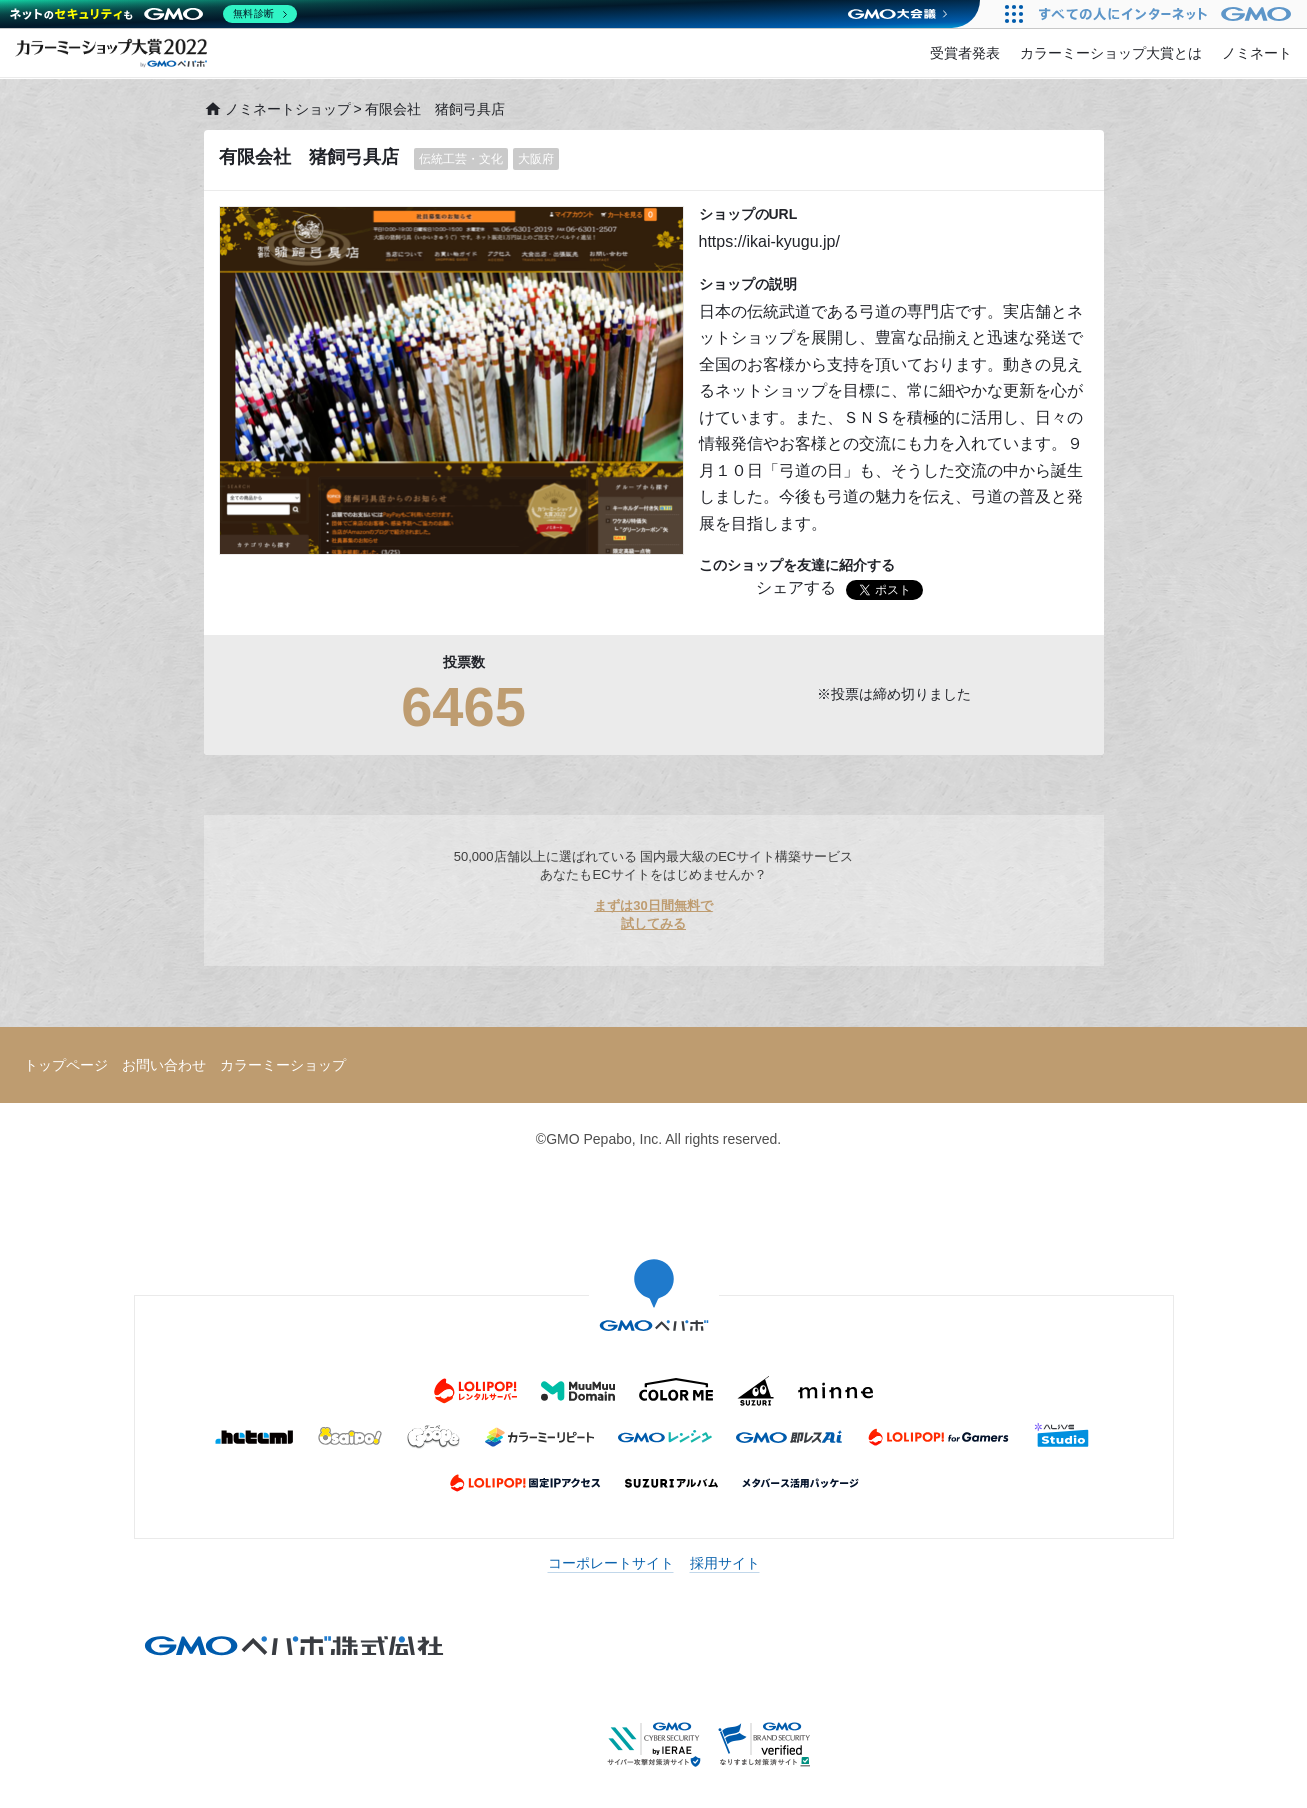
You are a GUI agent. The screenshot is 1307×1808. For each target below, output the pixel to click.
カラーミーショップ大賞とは (1111, 53)
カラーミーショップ (283, 1065)
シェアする (796, 587)
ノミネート (1257, 53)
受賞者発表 (965, 53)
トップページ (66, 1065)
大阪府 (536, 159)
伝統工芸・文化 (461, 159)
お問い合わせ (164, 1065)
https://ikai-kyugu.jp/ (769, 241)
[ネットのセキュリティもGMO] (153, 14)
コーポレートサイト (611, 1563)
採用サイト (725, 1563)
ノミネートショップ (277, 109)
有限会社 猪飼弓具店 (309, 157)
